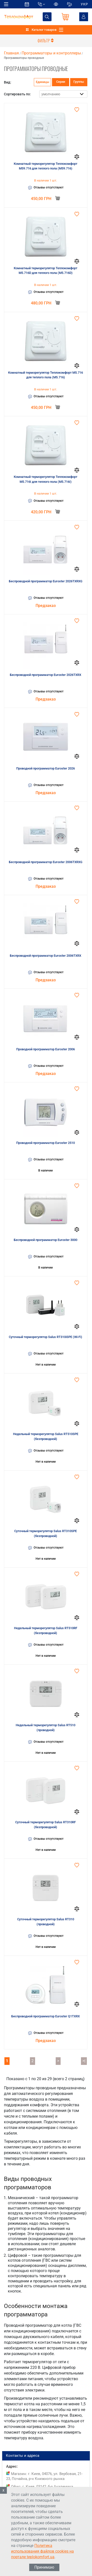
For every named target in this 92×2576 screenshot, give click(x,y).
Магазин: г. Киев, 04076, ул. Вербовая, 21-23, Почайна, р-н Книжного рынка (44, 2476)
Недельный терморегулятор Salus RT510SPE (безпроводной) (45, 1436)
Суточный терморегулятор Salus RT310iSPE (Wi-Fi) (45, 1337)
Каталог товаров (44, 30)
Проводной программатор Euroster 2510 (45, 1143)
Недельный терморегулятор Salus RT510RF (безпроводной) (45, 1630)
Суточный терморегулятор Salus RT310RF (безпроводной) (45, 1824)
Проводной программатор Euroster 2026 (45, 768)
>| (83, 2060)
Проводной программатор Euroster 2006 (45, 1049)
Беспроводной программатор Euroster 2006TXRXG (45, 862)
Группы (78, 82)
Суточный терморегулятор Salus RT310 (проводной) (45, 1921)
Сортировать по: (17, 94)
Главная (11, 53)
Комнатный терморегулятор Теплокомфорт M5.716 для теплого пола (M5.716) (45, 375)
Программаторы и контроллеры (51, 53)
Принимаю (44, 2567)
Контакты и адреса (46, 2455)
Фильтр (46, 40)
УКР (84, 4)
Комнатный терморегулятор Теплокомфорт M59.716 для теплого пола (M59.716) (45, 166)
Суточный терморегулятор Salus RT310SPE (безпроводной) (45, 1533)
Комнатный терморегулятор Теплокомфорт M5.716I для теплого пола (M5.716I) (45, 479)
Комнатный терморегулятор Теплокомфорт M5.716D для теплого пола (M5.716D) (45, 270)
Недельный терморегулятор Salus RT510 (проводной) (45, 1727)
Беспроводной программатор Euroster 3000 (45, 1240)
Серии (60, 82)
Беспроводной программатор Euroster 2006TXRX (45, 955)
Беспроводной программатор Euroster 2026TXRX (45, 675)
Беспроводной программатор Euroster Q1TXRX (45, 2016)
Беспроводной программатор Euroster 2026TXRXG (45, 581)
